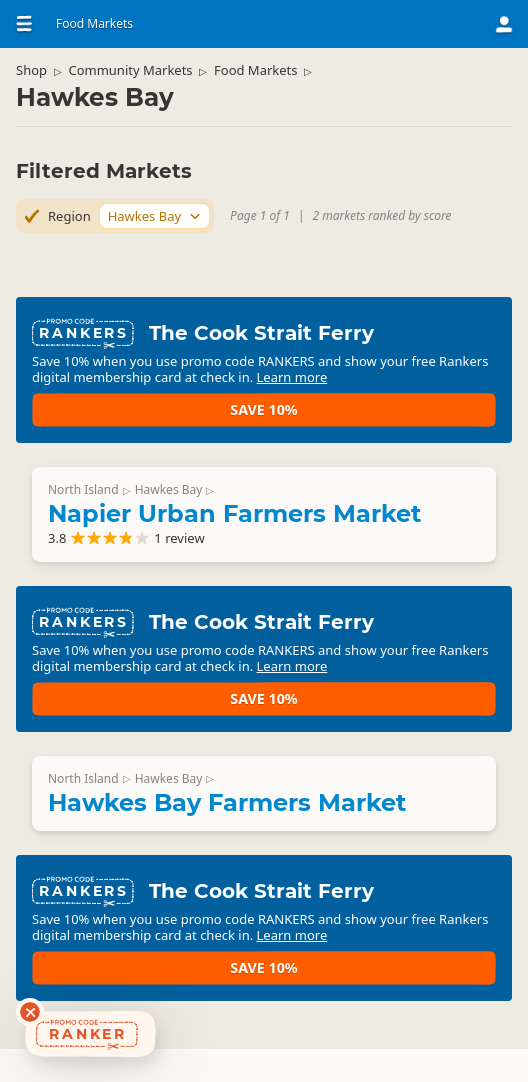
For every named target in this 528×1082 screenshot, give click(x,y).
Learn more (193, 417)
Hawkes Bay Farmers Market (243, 845)
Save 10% (421, 400)
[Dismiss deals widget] (30, 1012)
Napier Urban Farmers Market (250, 526)
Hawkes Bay (185, 503)
